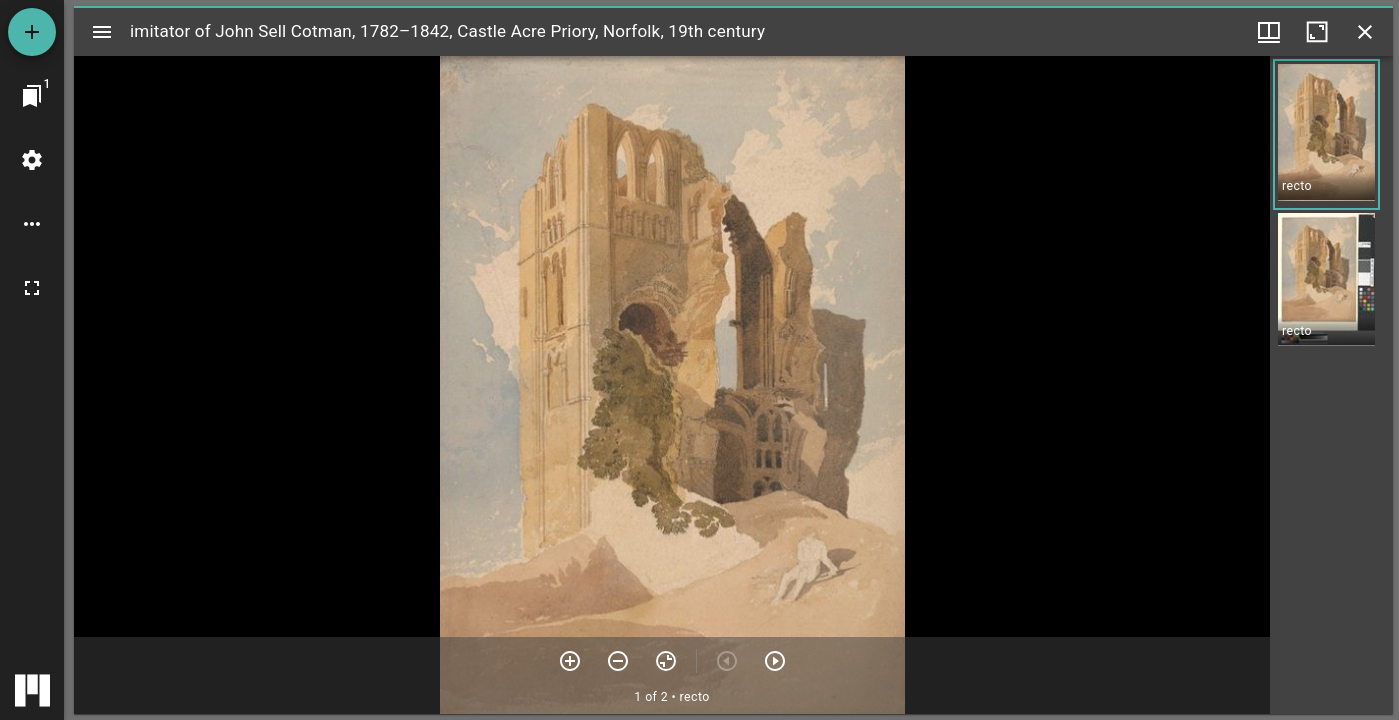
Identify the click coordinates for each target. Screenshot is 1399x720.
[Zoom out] (618, 661)
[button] (1326, 134)
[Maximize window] (1317, 32)
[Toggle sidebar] (102, 32)
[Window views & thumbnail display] (1269, 32)
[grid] (1331, 385)
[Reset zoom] (666, 661)
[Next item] (775, 661)
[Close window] (1365, 32)
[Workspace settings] (32, 160)
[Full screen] (32, 288)
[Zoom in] (570, 661)
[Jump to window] (32, 96)
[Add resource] (32, 32)
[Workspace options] (32, 224)
